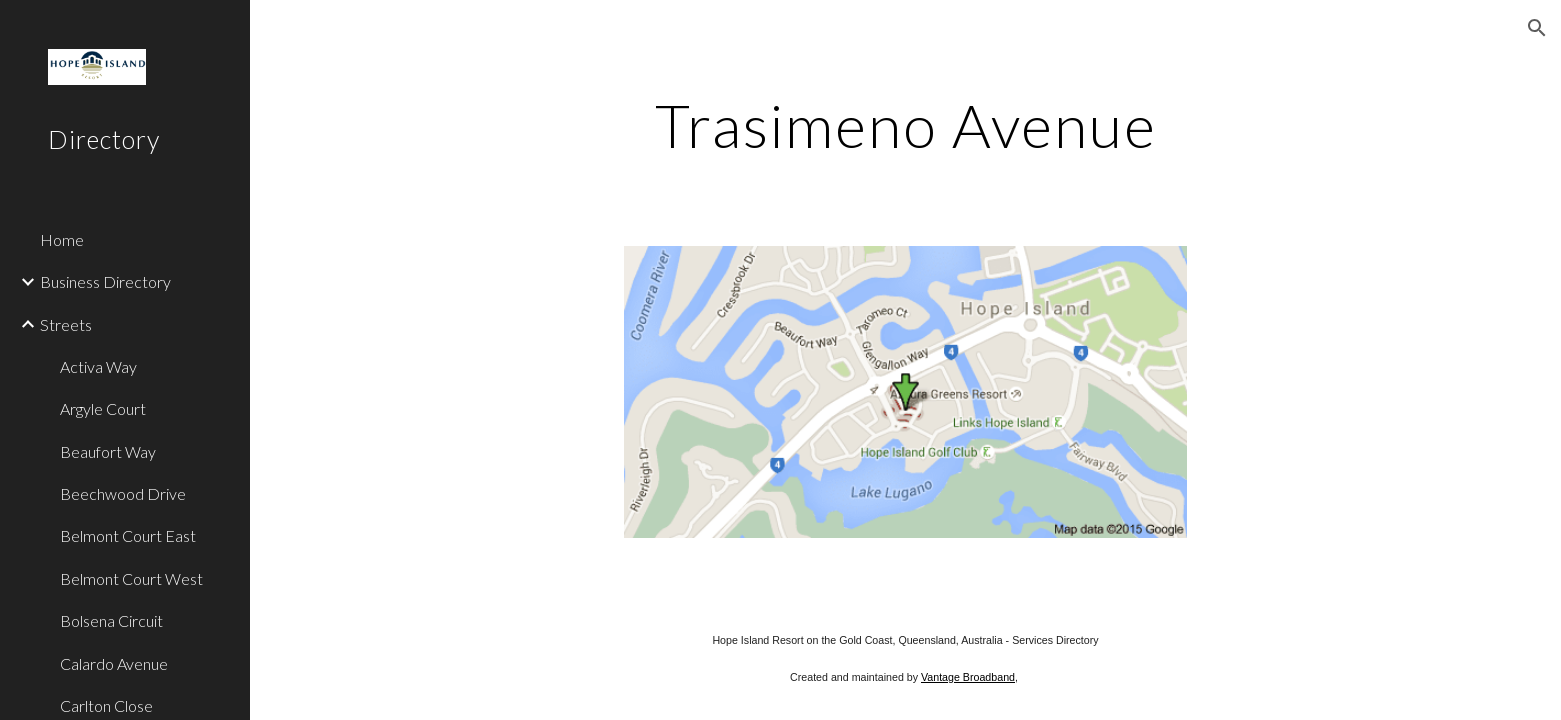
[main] (905, 125)
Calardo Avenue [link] (114, 663)
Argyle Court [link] (103, 408)
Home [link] (62, 239)
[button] (1537, 28)
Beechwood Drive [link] (123, 493)
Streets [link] (66, 324)
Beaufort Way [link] (108, 451)
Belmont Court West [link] (131, 578)
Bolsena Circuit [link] (111, 620)
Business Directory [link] (105, 281)
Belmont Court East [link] (128, 535)
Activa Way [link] (98, 366)
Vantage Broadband (968, 677)
